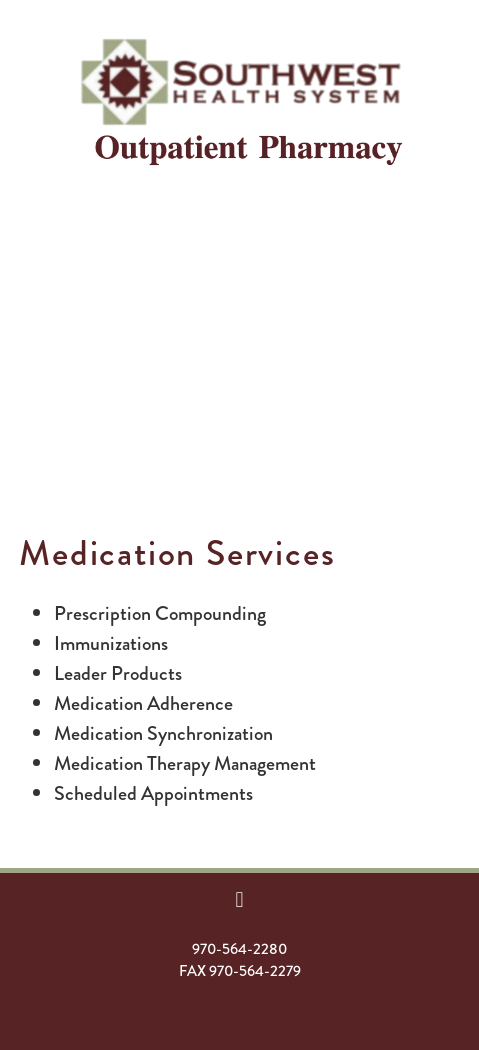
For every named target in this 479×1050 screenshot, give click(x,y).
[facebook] (240, 899)
